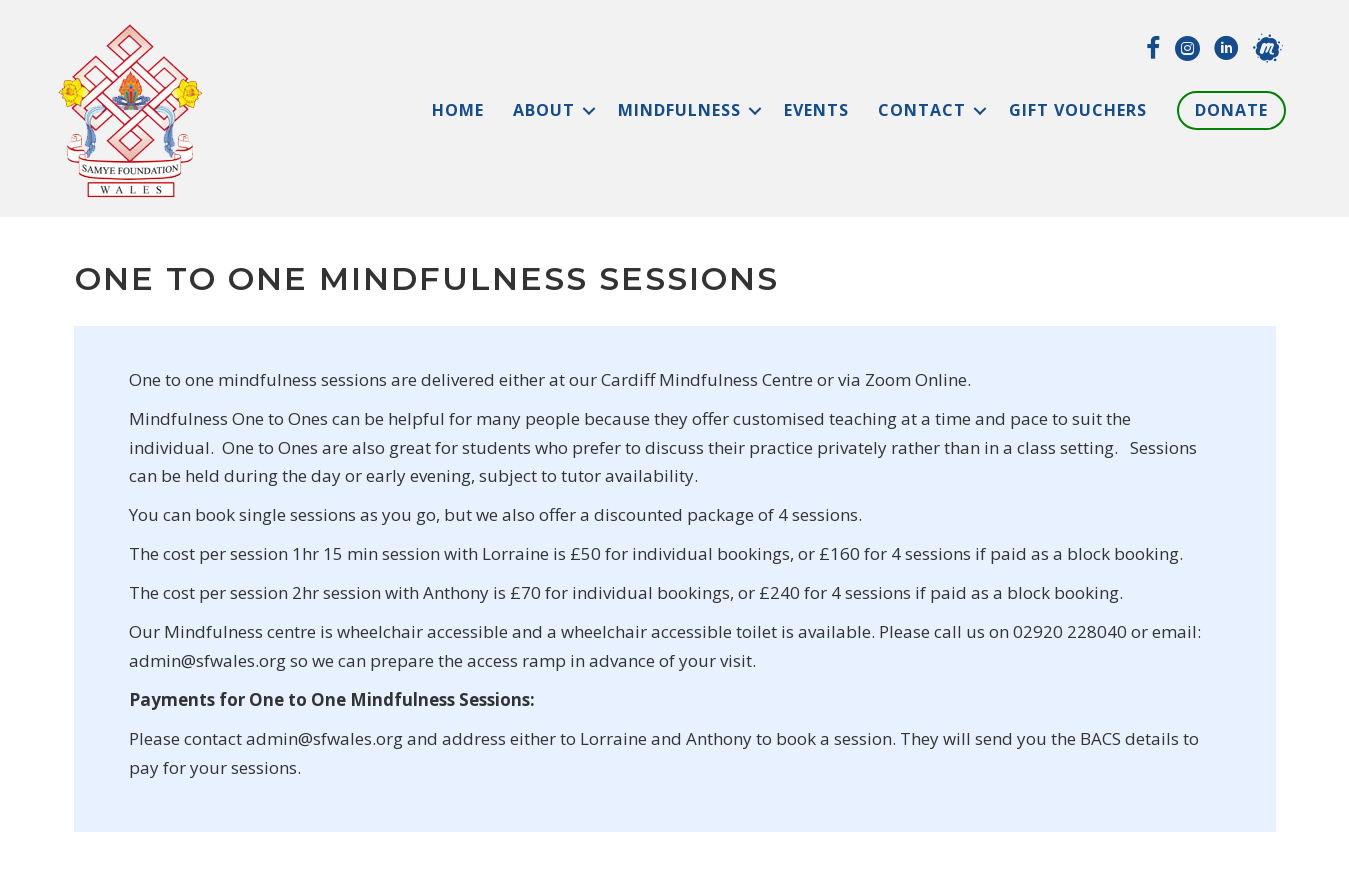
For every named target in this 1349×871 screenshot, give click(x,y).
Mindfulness (679, 110)
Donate (1231, 110)
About (544, 110)
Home (458, 110)
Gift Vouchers (1078, 110)
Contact (922, 110)
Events (816, 110)
